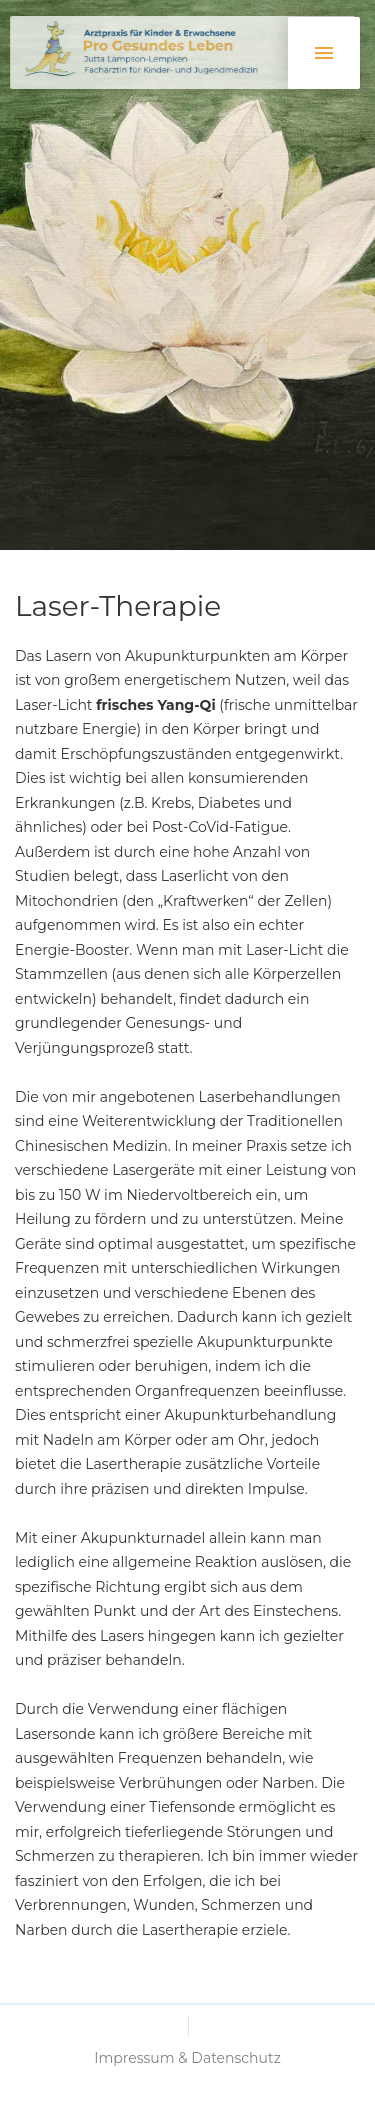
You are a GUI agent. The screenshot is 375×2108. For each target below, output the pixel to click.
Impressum (134, 2075)
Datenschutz (235, 2075)
